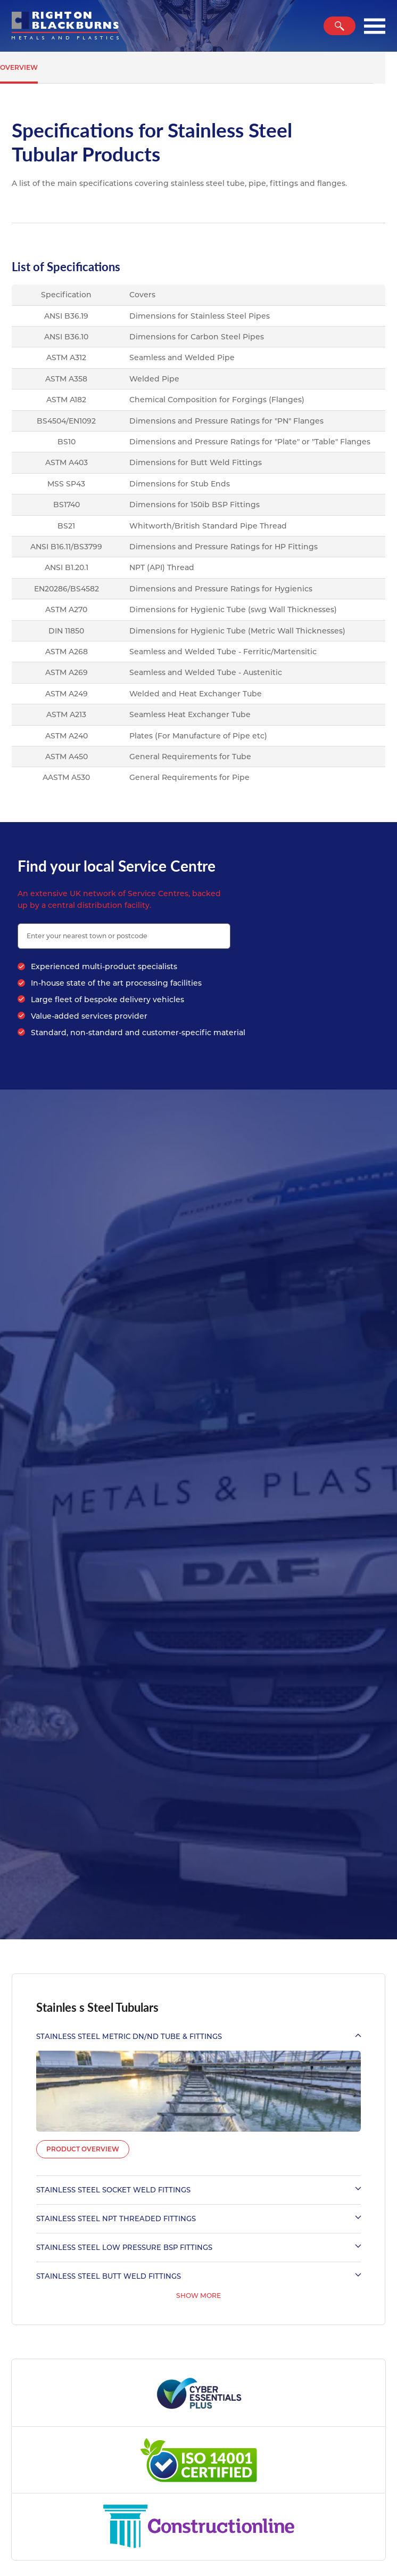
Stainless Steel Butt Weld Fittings (198, 2276)
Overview (19, 67)
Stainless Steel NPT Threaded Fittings (198, 2218)
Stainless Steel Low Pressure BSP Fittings (198, 2247)
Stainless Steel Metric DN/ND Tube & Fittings (198, 2036)
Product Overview (82, 2149)
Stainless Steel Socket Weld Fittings (198, 2189)
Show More (198, 2295)
